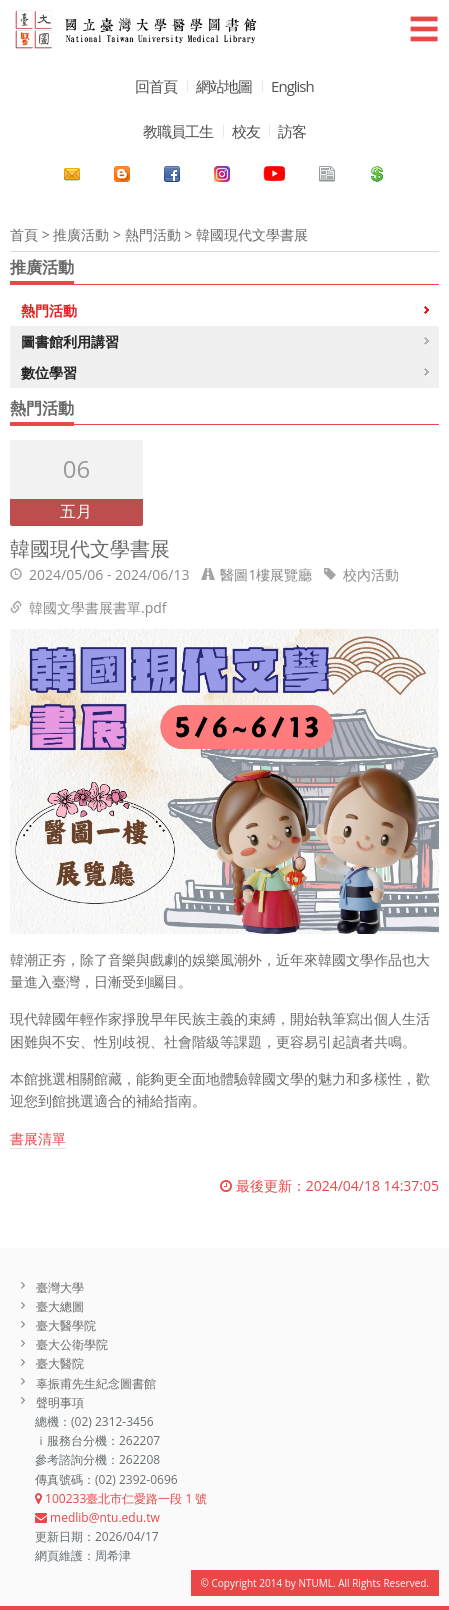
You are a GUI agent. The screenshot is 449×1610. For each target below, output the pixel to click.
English (292, 86)
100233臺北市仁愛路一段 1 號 (121, 1498)
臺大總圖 (60, 1306)
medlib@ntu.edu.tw (97, 1517)
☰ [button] (424, 28)
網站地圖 (224, 86)
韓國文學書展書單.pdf (98, 607)
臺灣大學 (60, 1287)
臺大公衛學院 (72, 1344)
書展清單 (38, 1138)
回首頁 (156, 86)
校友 (246, 131)
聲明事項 (60, 1402)
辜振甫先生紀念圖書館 (96, 1383)
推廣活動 (81, 234)
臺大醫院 (60, 1363)
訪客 (292, 131)
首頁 (24, 234)
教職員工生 (178, 131)
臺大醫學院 (66, 1325)
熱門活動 (153, 234)
